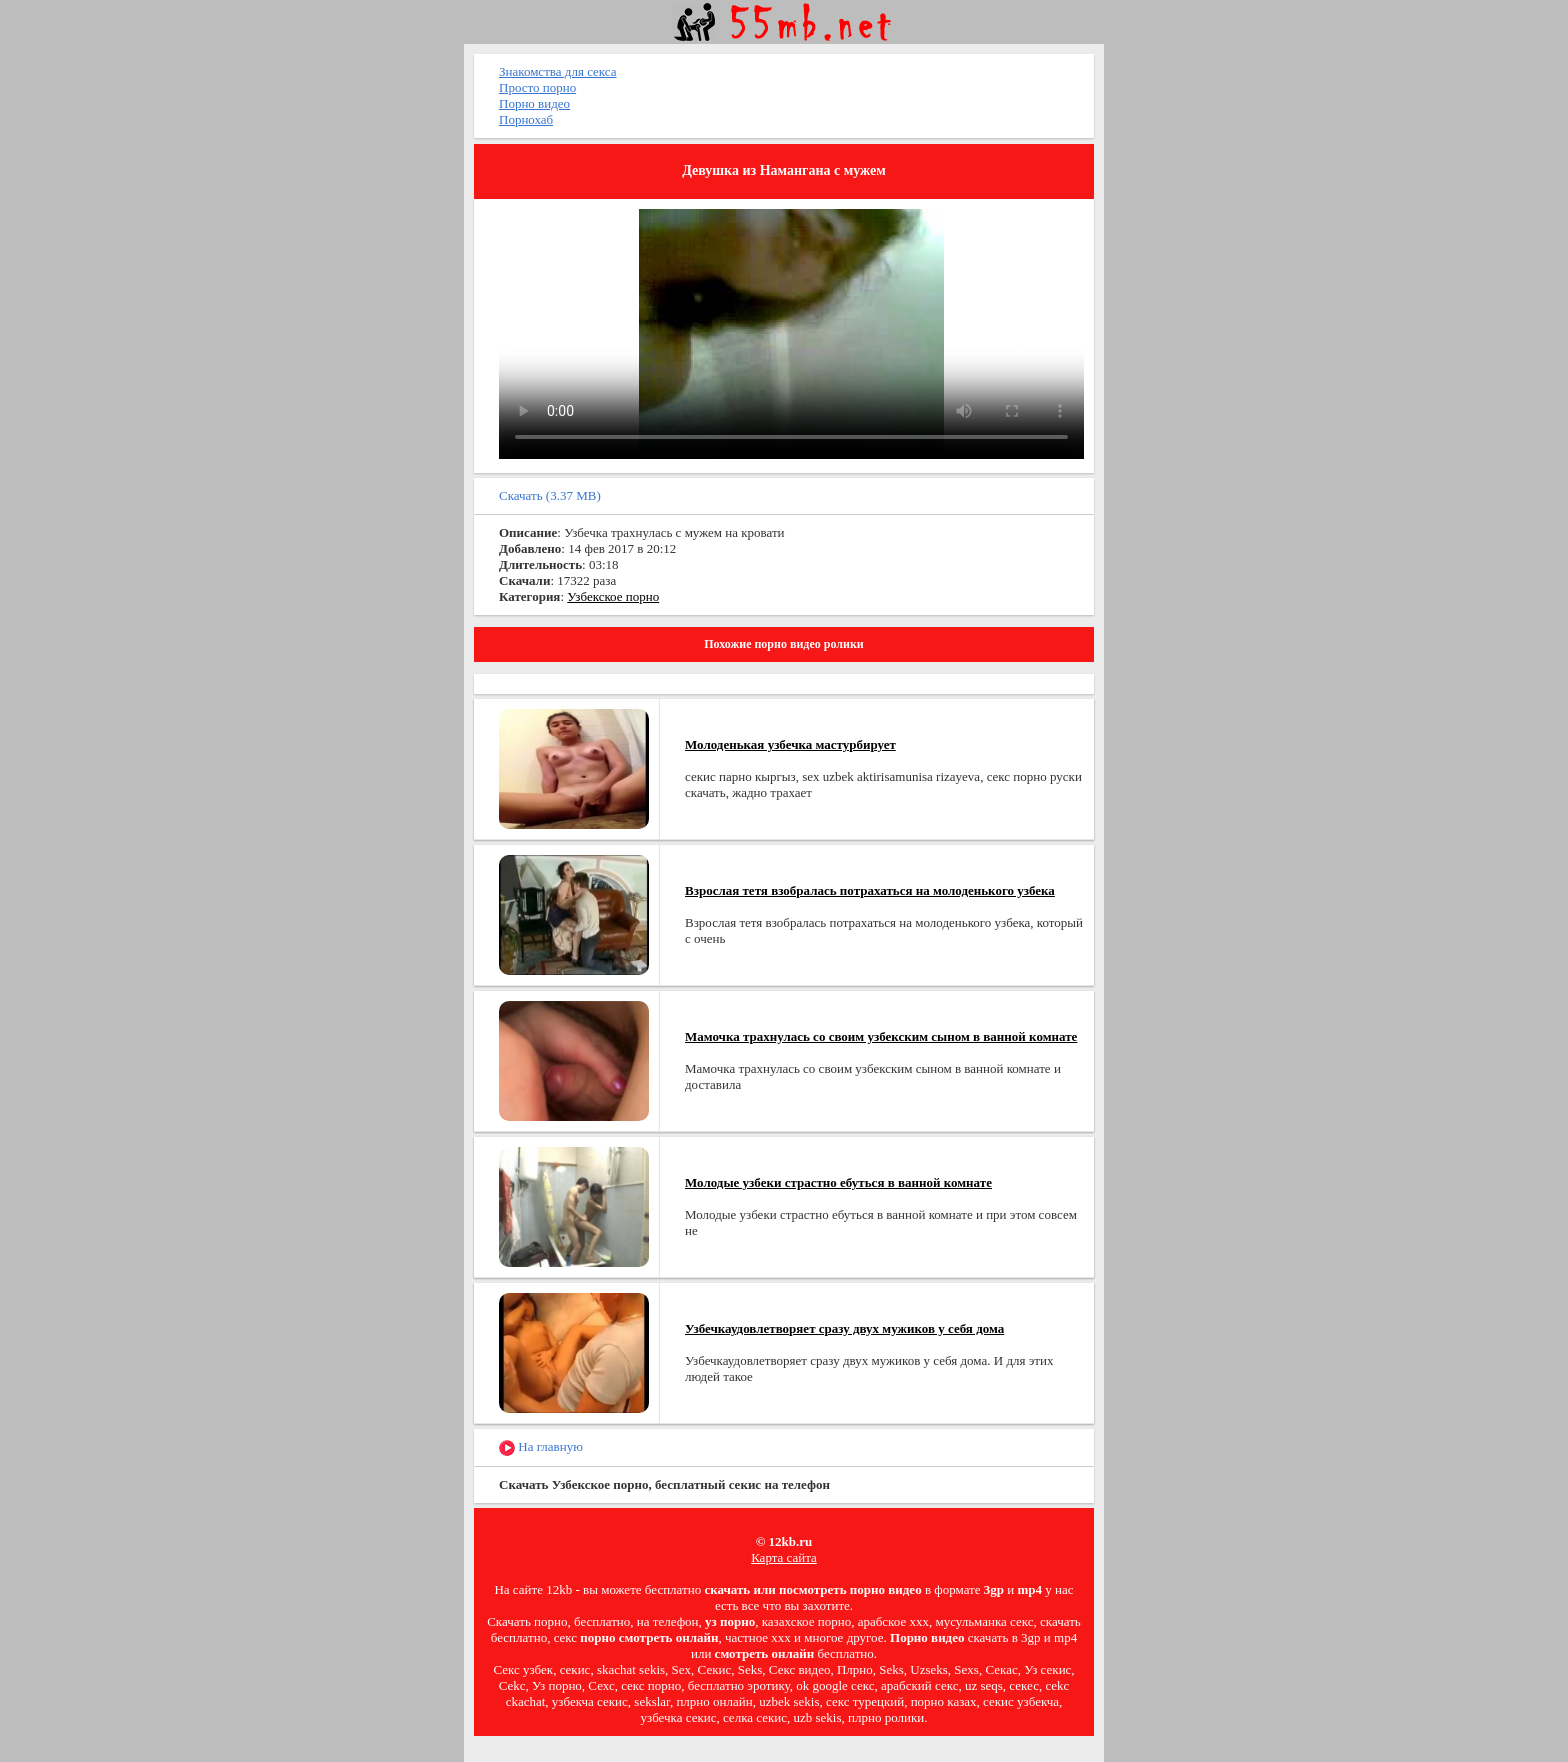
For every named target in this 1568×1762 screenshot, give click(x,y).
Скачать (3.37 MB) (550, 495)
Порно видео (534, 103)
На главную (541, 1447)
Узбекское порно (613, 596)
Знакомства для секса (558, 71)
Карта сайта (784, 1557)
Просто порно (537, 87)
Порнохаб (526, 119)
